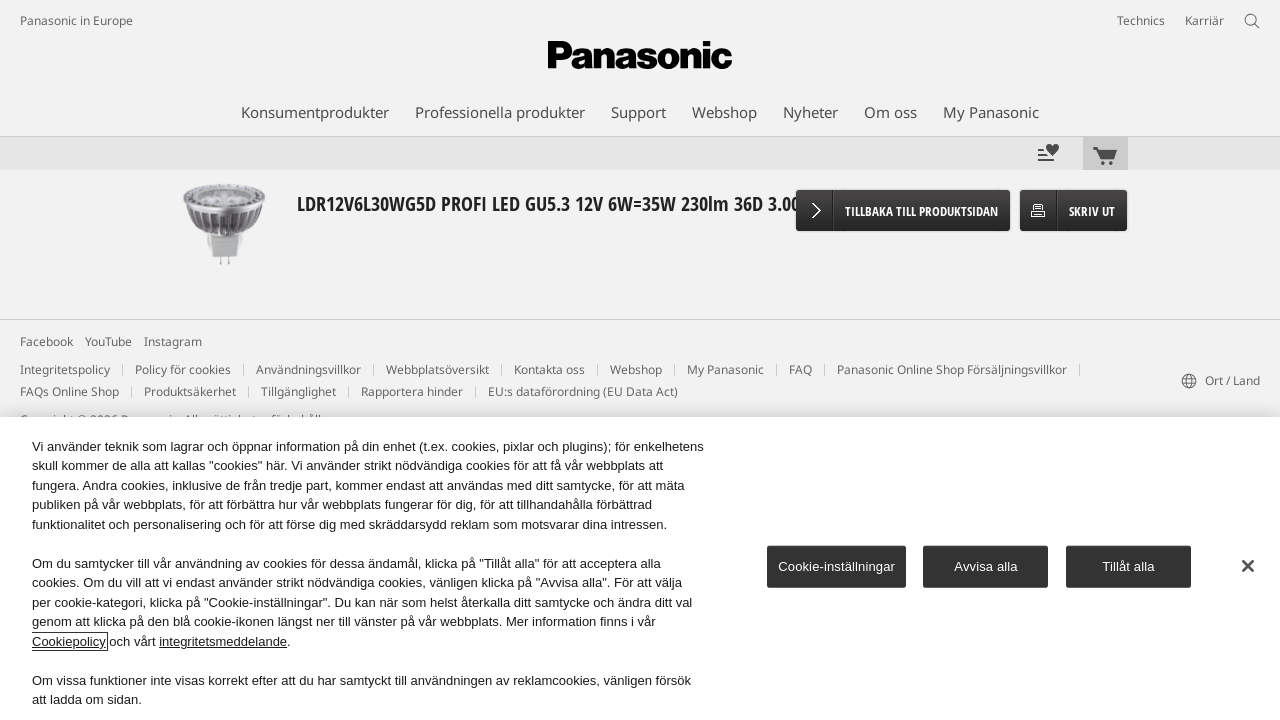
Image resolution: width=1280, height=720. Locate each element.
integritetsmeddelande (223, 641)
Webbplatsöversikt (437, 369)
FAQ (800, 369)
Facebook (46, 341)
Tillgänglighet (298, 391)
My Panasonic (725, 369)
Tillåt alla (1128, 566)
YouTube (108, 341)
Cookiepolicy (69, 641)
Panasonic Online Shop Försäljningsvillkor (952, 369)
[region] (640, 568)
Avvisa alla (985, 566)
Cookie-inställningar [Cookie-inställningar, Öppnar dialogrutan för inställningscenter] (836, 566)
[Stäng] (1248, 566)
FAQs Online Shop (69, 391)
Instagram (173, 341)
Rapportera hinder (412, 391)
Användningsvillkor (308, 369)
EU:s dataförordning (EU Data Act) (583, 391)
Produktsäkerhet (190, 391)
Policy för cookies (183, 369)
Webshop (636, 369)
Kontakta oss (549, 369)
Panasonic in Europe (76, 20)
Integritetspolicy (65, 369)
